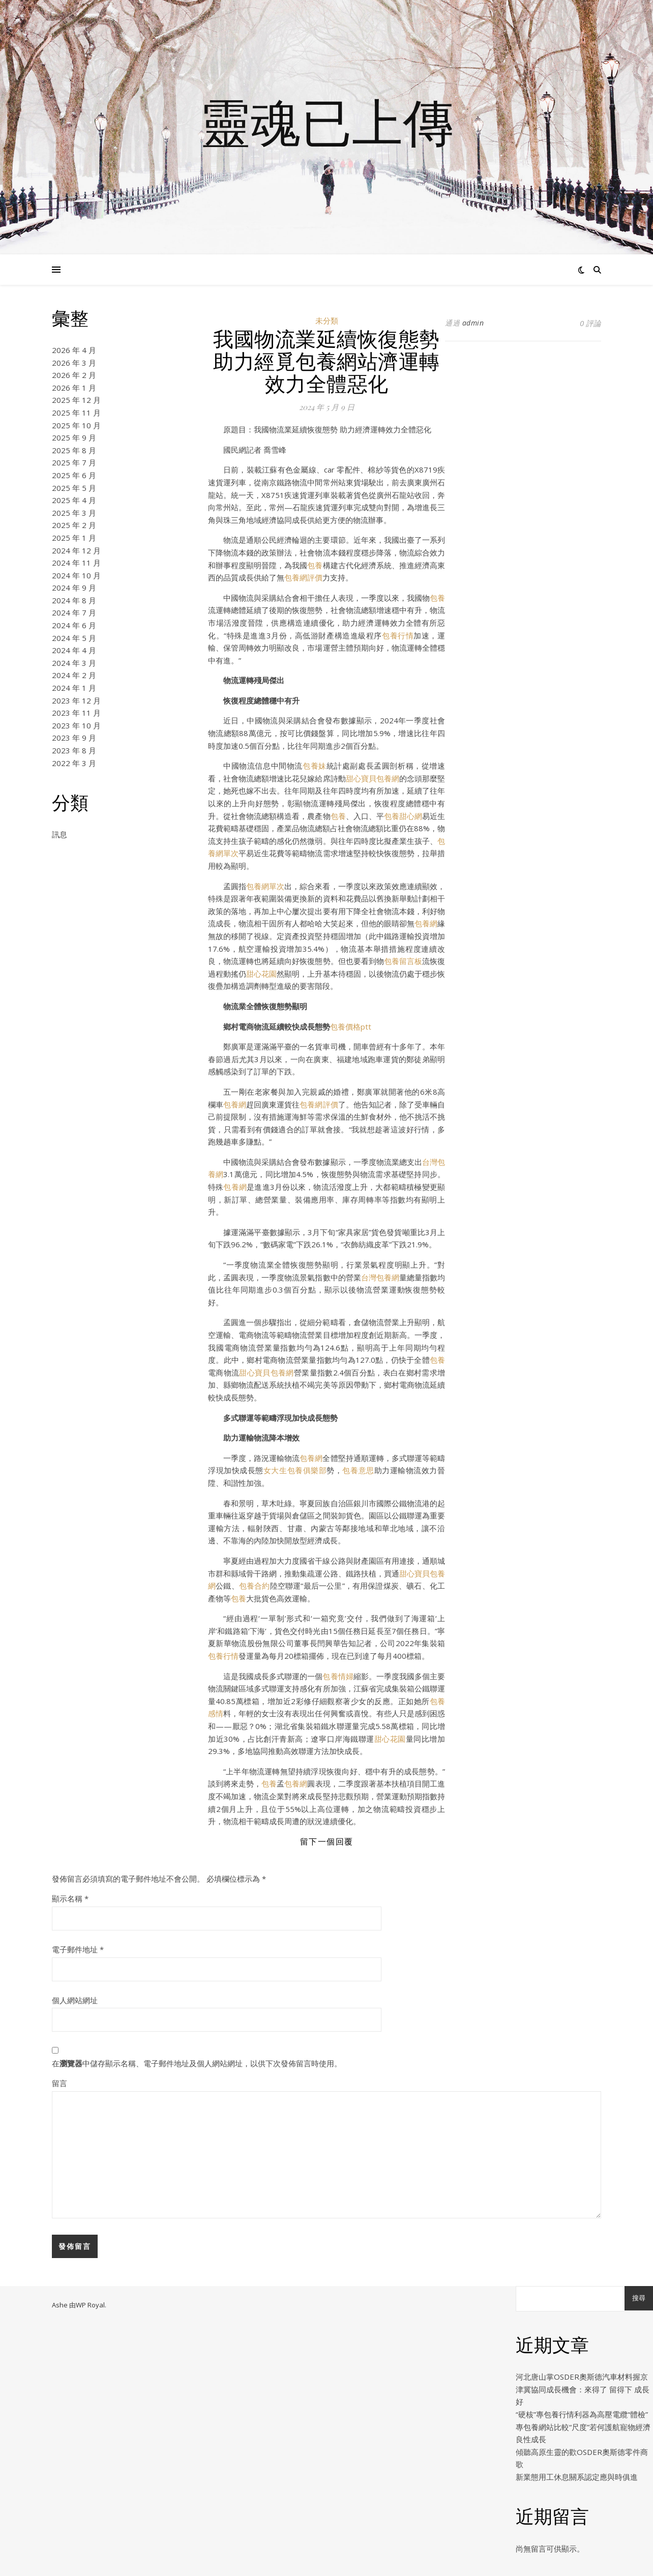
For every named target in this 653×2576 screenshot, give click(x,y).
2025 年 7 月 (74, 462)
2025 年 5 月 (74, 488)
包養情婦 (337, 1676)
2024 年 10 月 (76, 575)
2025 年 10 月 (76, 425)
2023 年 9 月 (74, 738)
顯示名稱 (70, 1898)
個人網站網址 (75, 2000)
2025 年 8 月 (74, 450)
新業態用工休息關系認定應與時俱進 (577, 2477)
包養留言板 (403, 961)
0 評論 (590, 323)
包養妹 (314, 765)
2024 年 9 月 (74, 587)
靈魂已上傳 (326, 121)
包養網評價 (303, 577)
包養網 (425, 923)
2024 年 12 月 (76, 550)
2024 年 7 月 (74, 612)
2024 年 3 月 (74, 663)
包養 (314, 565)
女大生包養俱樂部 (294, 1470)
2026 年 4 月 (74, 350)
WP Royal (90, 2304)
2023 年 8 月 (74, 750)
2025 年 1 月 (74, 538)
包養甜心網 (403, 816)
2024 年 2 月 (74, 675)
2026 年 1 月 (74, 388)
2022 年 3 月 (74, 763)
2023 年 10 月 (76, 725)
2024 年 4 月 (74, 650)
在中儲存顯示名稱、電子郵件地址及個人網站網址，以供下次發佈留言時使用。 (197, 2063)
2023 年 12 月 (76, 700)
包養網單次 (265, 886)
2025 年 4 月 (74, 500)
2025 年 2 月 (74, 525)
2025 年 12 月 (76, 400)
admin (473, 323)
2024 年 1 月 (74, 688)
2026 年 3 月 (74, 363)
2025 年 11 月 (76, 412)
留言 (59, 2083)
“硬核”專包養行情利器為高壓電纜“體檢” (582, 2414)
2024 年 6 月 (74, 625)
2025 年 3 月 (74, 513)
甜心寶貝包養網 (372, 778)
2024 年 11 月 (76, 563)
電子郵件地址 (78, 1949)
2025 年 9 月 (74, 437)
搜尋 (638, 2298)
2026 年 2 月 (74, 375)
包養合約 (254, 1585)
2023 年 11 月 (76, 713)
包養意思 (358, 1470)
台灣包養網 (380, 1277)
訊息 (59, 834)
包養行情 (397, 635)
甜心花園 (261, 974)
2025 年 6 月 (74, 475)
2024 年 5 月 (74, 638)
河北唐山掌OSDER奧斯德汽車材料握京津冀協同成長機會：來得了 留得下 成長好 (582, 2389)
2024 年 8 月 (74, 600)
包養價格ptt (350, 1026)
